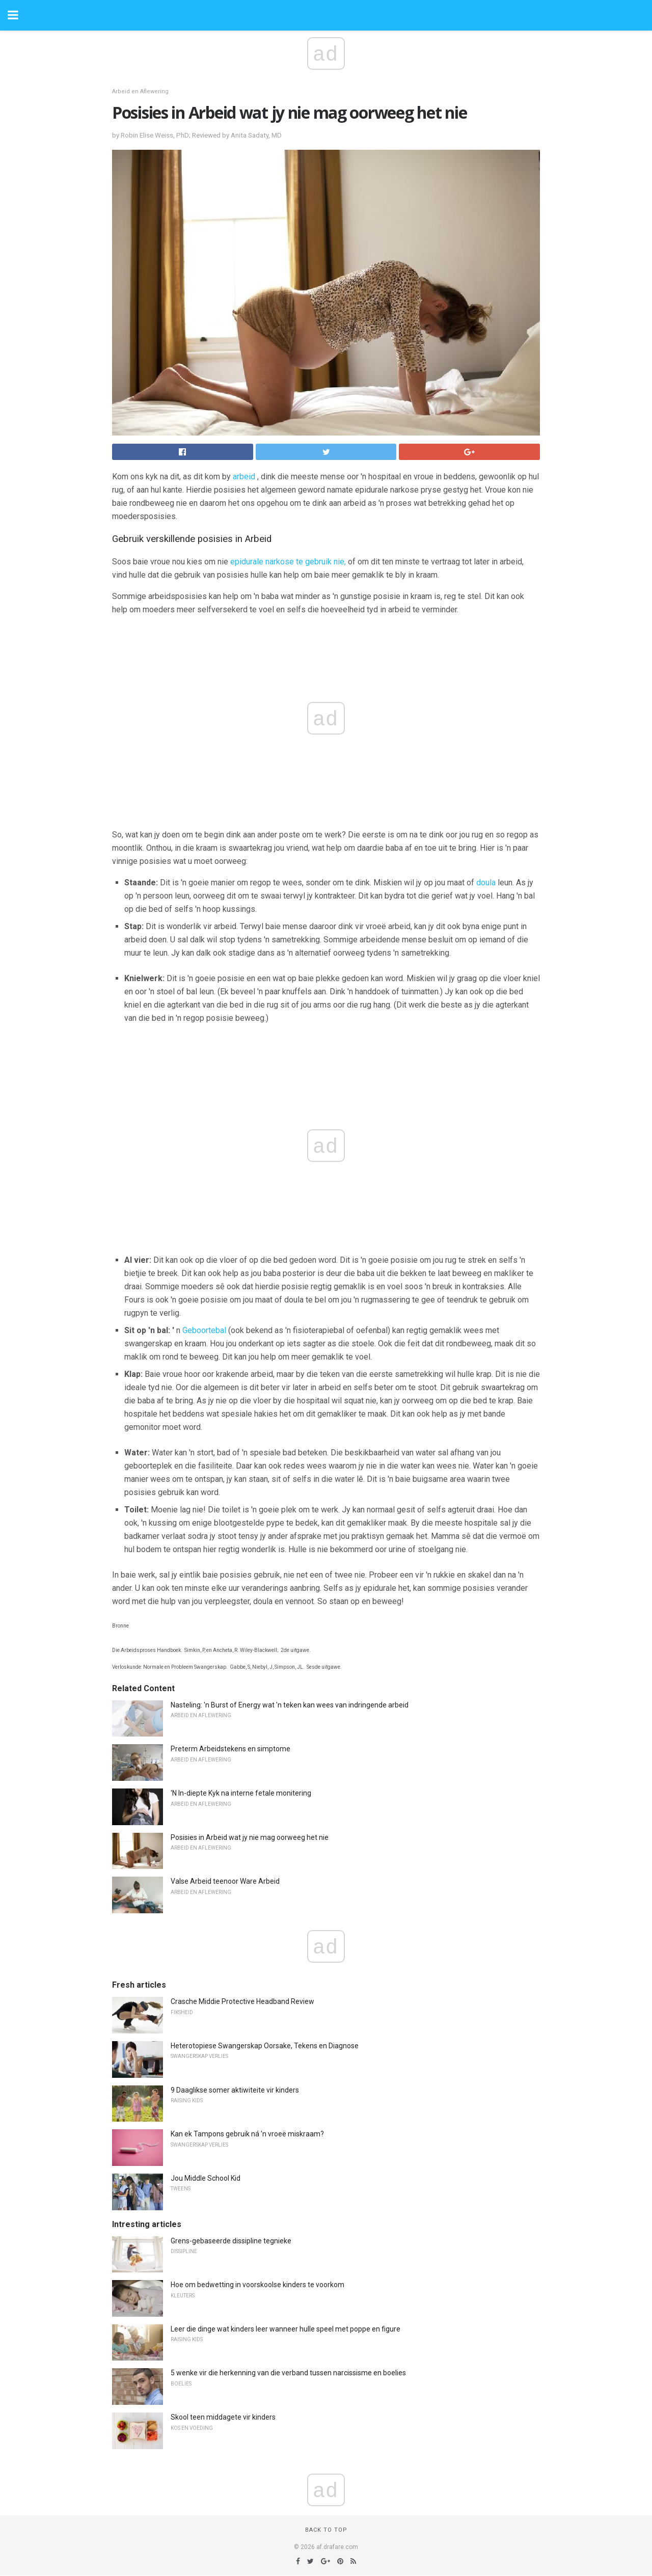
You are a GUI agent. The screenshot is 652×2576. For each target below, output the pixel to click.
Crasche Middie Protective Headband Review (242, 2001)
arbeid (244, 476)
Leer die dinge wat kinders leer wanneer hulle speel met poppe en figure (285, 2329)
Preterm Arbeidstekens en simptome (230, 1749)
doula (486, 882)
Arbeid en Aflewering (140, 91)
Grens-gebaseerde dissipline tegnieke (231, 2241)
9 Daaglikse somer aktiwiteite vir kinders (235, 2090)
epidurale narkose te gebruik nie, (288, 561)
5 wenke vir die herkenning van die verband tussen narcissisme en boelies (288, 2373)
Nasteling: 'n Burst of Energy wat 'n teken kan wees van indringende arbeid (290, 1705)
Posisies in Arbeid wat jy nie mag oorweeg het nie (250, 1837)
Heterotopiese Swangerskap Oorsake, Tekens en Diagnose (265, 2046)
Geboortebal (204, 1330)
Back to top (326, 2530)
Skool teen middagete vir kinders (223, 2417)
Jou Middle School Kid (205, 2178)
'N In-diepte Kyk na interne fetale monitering (241, 1793)
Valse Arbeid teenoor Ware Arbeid (225, 1881)
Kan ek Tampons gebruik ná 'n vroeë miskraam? (247, 2134)
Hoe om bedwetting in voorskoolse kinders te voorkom (257, 2285)
